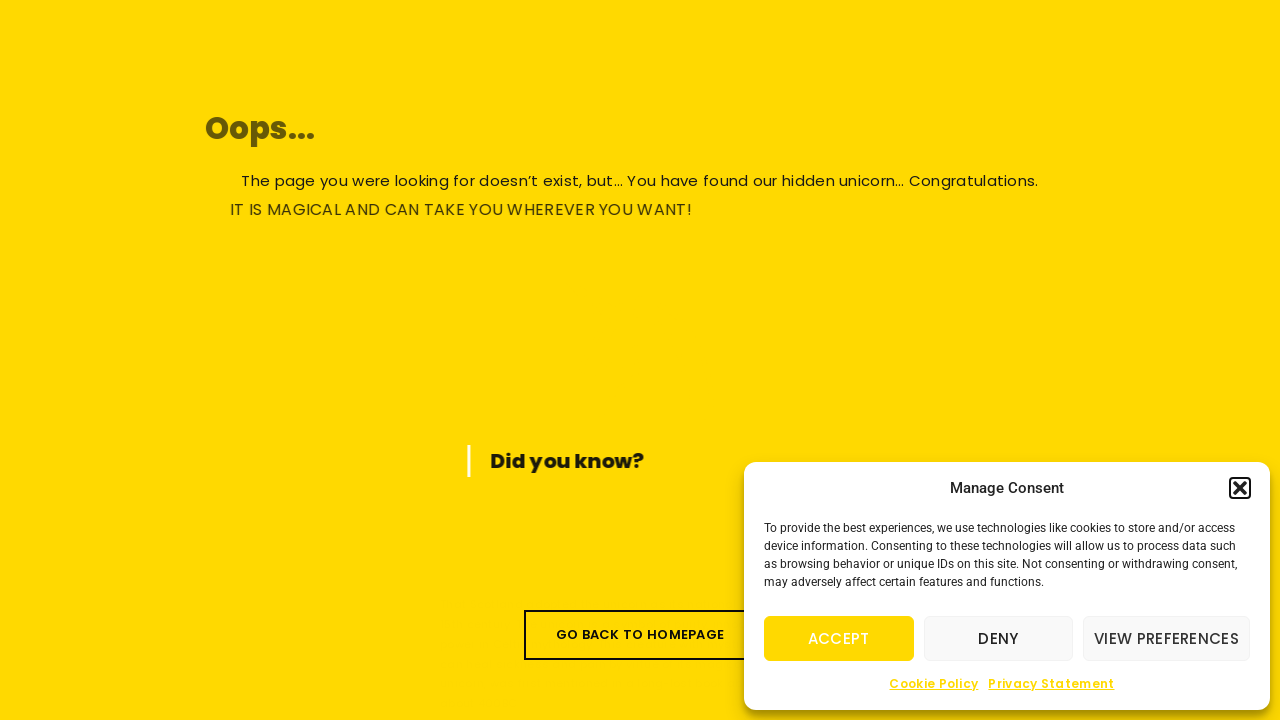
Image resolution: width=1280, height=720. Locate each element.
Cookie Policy (933, 683)
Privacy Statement (1051, 683)
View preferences (1166, 638)
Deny (998, 638)
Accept (839, 638)
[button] (1240, 488)
